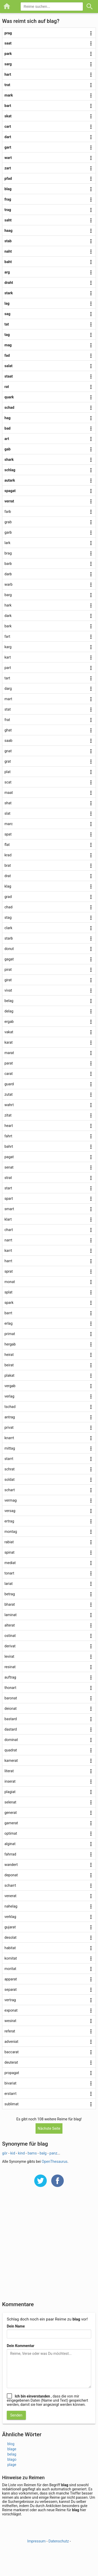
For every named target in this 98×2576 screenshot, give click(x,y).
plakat (9, 1375)
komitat (10, 1958)
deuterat (11, 2062)
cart (7, 126)
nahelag (10, 1906)
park (8, 54)
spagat (10, 491)
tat (6, 324)
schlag (9, 470)
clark (8, 928)
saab (8, 740)
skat (7, 116)
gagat (9, 959)
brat (7, 865)
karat (8, 1042)
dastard (10, 1729)
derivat (9, 1646)
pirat (8, 969)
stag (7, 917)
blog (10, 2444)
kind (21, 2153)
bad (7, 428)
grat (7, 761)
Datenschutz (58, 2541)
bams (32, 2153)
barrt (8, 1313)
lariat (8, 1584)
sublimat (11, 2104)
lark (7, 543)
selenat (10, 1802)
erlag (8, 1323)
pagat (9, 1157)
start (8, 1188)
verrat (9, 501)
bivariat (10, 2083)
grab (8, 522)
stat (7, 709)
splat (8, 1292)
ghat (8, 730)
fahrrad (10, 1854)
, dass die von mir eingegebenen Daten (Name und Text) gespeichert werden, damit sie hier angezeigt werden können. (47, 2400)
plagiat (9, 1792)
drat (7, 876)
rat (6, 387)
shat (7, 803)
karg (7, 647)
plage (11, 2465)
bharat (9, 1604)
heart (8, 1126)
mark (8, 95)
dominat (11, 1740)
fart (7, 636)
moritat (10, 1969)
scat (7, 782)
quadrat (10, 1750)
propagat (11, 2073)
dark (7, 616)
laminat (10, 1615)
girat (8, 980)
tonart (9, 1573)
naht (8, 251)
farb (7, 511)
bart (7, 106)
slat (7, 813)
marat (9, 1053)
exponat (11, 2010)
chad (8, 907)
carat (8, 1074)
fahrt (8, 1136)
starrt (8, 1459)
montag (10, 1531)
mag (8, 345)
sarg (8, 64)
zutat (8, 1094)
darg (8, 688)
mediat (10, 1563)
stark (8, 293)
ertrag (9, 1521)
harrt (8, 1261)
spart (8, 1198)
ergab (9, 1021)
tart (7, 678)
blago (11, 2459)
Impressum (36, 2541)
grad (8, 897)
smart (9, 1209)
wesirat (10, 2021)
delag (8, 1011)
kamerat (11, 1760)
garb (8, 532)
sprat (8, 1271)
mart (8, 699)
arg (7, 272)
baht (8, 262)
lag (6, 303)
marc (8, 824)
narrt (8, 1240)
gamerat (11, 1823)
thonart (10, 1688)
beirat (9, 1365)
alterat (9, 1625)
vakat (8, 1032)
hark (7, 605)
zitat (7, 1115)
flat (7, 845)
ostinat (10, 1636)
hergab (10, 1344)
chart (8, 1230)
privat (9, 1427)
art (6, 439)
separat (10, 1989)
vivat (8, 990)
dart (7, 137)
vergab (9, 1386)
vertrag (10, 2000)
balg (43, 2153)
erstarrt (10, 2094)
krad (7, 855)
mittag (9, 1448)
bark (7, 626)
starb (8, 938)
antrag (9, 1417)
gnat (8, 751)
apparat (10, 1979)
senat (9, 1167)
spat (7, 834)
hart (7, 74)
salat (8, 366)
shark (9, 459)
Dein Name (16, 2326)
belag (8, 1001)
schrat (9, 1469)
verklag (10, 1917)
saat (7, 43)
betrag (9, 1594)
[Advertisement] (49, 2247)
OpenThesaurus (54, 2161)
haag (8, 230)
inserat (9, 1781)
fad (7, 355)
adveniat (11, 2041)
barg (8, 595)
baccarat (11, 2052)
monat (9, 1282)
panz (53, 2153)
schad (9, 407)
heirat (9, 1355)
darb (8, 574)
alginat (9, 1844)
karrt (8, 1250)
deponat (11, 1875)
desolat (10, 1937)
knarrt (9, 1438)
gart (7, 147)
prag (8, 33)
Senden (16, 2415)
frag (7, 199)
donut (9, 949)
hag (7, 418)
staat (8, 376)
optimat (10, 1833)
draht (8, 282)
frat (7, 720)
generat (10, 1812)
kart (7, 657)
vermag (10, 1500)
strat (8, 1178)
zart (7, 168)
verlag (9, 1396)
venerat (10, 1896)
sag (7, 314)
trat (7, 85)
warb (8, 584)
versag (9, 1511)
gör (5, 2153)
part (7, 668)
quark (9, 397)
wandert (11, 1865)
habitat (10, 1948)
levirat (9, 1656)
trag (7, 210)
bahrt (8, 1146)
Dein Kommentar (20, 2346)
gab (7, 449)
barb (8, 564)
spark (9, 1302)
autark (9, 480)
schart (9, 1490)
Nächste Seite (49, 2128)
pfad (8, 178)
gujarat (10, 1927)
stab (7, 241)
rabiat (9, 1542)
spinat (9, 1552)
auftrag (10, 1677)
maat (8, 792)
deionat (10, 1708)
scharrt (10, 1885)
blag (7, 189)
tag (7, 335)
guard (9, 1084)
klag (7, 886)
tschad (9, 1407)
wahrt (9, 1105)
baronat (10, 1698)
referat (9, 2031)
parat (8, 1063)
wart (8, 158)
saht (7, 220)
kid (12, 2153)
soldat (9, 1479)
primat (9, 1334)
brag (8, 553)
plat (7, 772)
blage (11, 2449)
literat (9, 1771)
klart (8, 1219)
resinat (10, 1667)
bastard (10, 1719)
